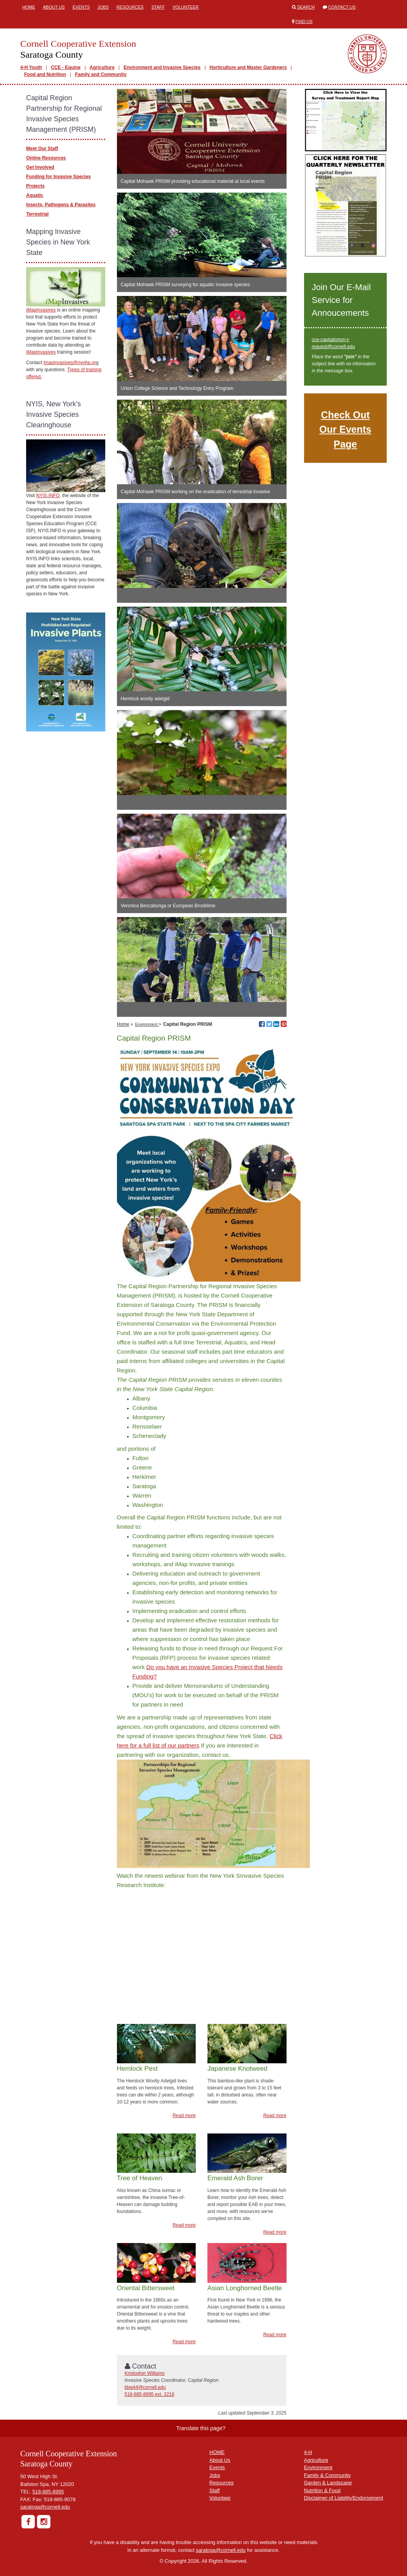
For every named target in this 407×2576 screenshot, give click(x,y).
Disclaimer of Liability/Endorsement (343, 2498)
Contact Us (342, 7)
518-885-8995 (48, 2492)
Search (306, 7)
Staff (158, 7)
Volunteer (185, 7)
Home (28, 7)
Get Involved (40, 167)
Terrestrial (37, 214)
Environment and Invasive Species (162, 67)
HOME (217, 2452)
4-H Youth (31, 67)
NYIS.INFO (48, 495)
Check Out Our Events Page (345, 429)
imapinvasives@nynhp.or (70, 362)
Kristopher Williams (145, 2373)
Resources (130, 7)
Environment (147, 1024)
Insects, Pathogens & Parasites (61, 204)
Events (81, 7)
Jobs (103, 7)
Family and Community (100, 74)
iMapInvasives (41, 310)
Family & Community (327, 2475)
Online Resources (46, 158)
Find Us (304, 21)
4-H (308, 2452)
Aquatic (34, 195)
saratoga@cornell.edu (45, 2507)
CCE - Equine (66, 67)
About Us (54, 7)
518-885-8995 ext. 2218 (149, 2394)
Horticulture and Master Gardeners (248, 67)
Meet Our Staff (42, 148)
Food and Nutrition (45, 74)
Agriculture (102, 67)
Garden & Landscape (328, 2483)
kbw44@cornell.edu (145, 2387)
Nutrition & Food (322, 2490)
